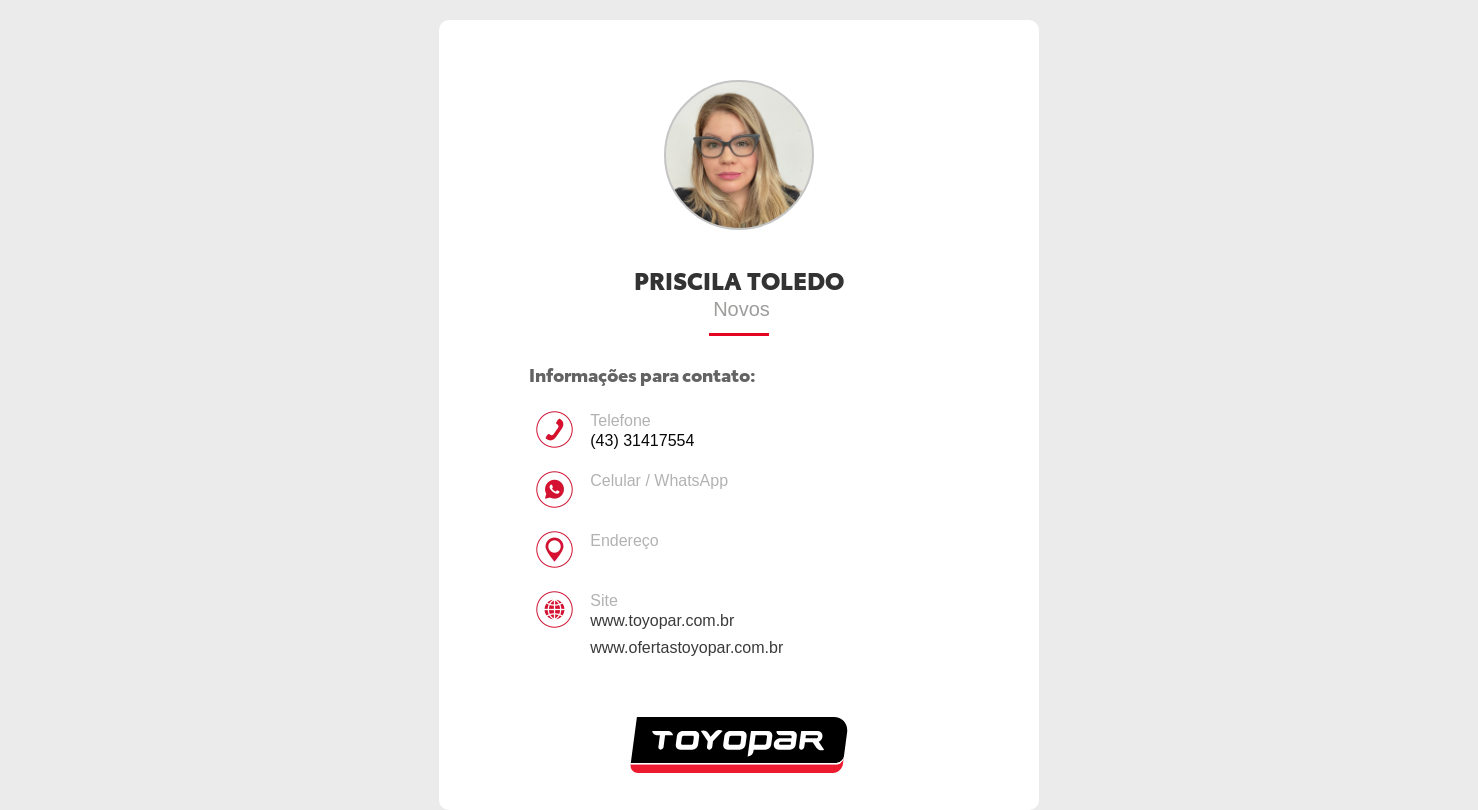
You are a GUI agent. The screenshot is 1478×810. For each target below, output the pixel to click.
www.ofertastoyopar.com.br (686, 647)
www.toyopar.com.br (662, 620)
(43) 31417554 (642, 440)
